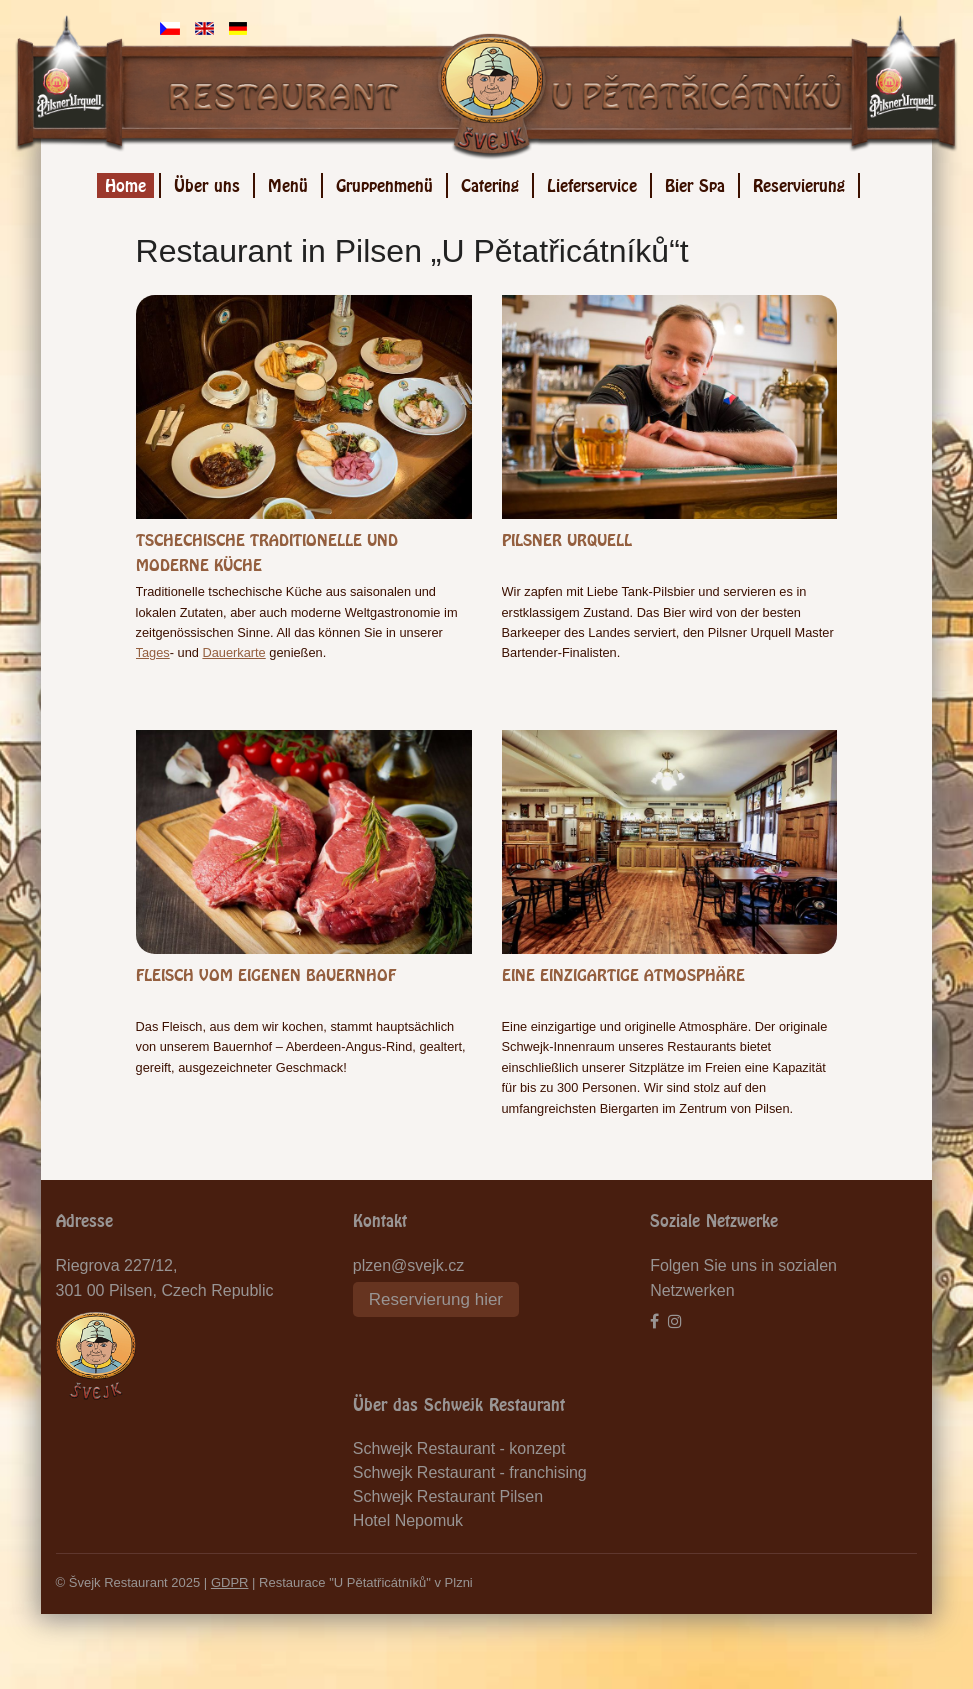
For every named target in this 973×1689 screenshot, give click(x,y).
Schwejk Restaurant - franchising (470, 1472)
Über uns (207, 182)
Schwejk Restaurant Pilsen (448, 1496)
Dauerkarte (233, 652)
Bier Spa (695, 182)
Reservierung (799, 182)
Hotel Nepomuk (408, 1520)
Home (125, 182)
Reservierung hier (436, 1299)
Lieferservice (592, 182)
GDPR (230, 1582)
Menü (288, 182)
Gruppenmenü (384, 182)
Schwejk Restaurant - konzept (459, 1448)
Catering (490, 182)
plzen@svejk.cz (408, 1265)
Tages (153, 652)
